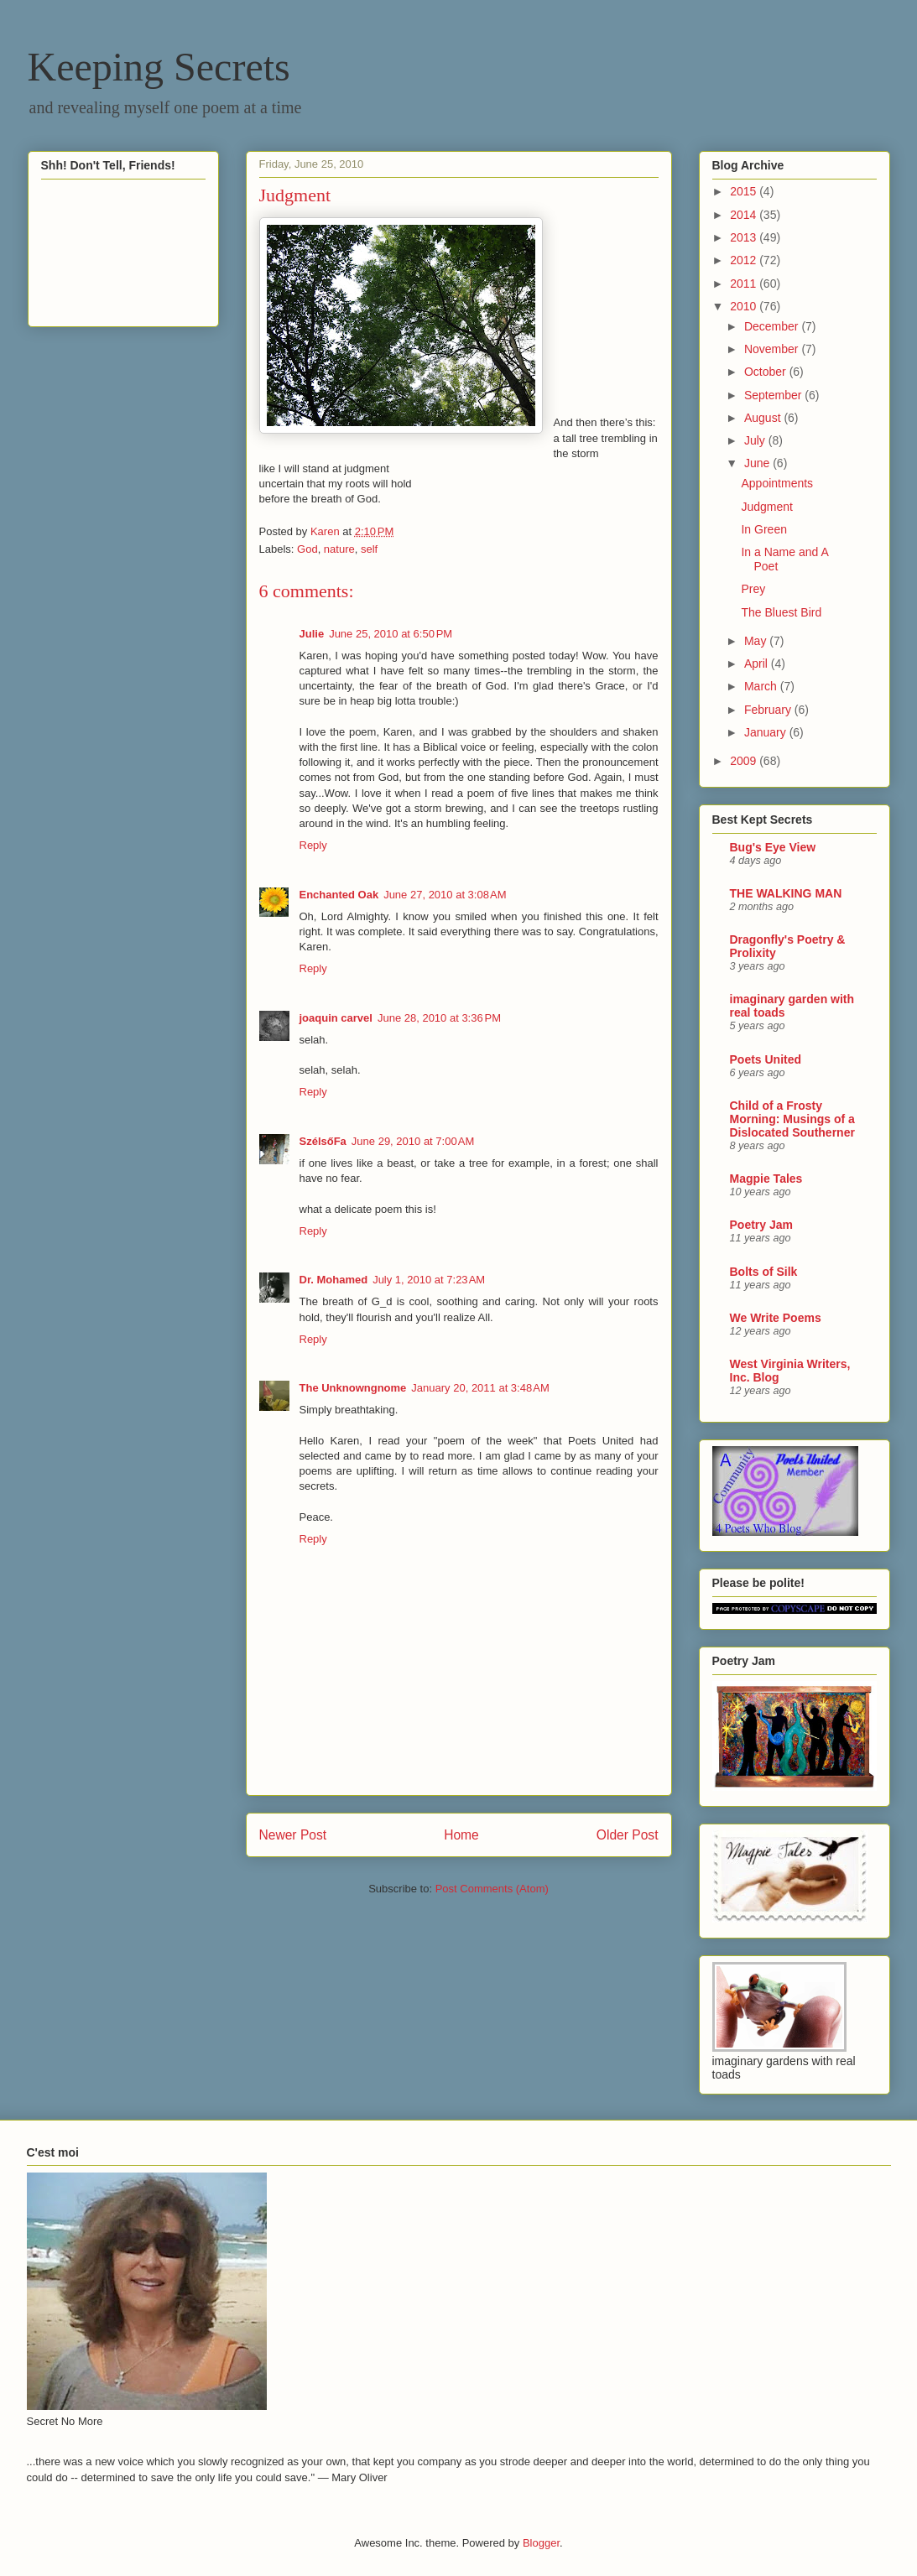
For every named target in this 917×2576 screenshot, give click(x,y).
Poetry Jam (761, 1224)
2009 (744, 761)
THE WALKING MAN (786, 893)
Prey (753, 589)
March (762, 686)
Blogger (541, 2543)
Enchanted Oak (339, 894)
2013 (744, 237)
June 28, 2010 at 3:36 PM (439, 1018)
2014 (744, 214)
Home (461, 1835)
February (769, 709)
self (369, 549)
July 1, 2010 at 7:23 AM (429, 1279)
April (757, 663)
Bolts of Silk (764, 1271)
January (766, 732)
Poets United (766, 1059)
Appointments (777, 483)
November (772, 349)
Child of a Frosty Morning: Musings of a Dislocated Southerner (792, 1119)
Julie (312, 633)
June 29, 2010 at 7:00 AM (413, 1141)
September (774, 395)
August (764, 417)
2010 (744, 306)
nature (339, 549)
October (766, 371)
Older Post (628, 1835)
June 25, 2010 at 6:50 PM (390, 633)
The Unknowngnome (353, 1388)
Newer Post (293, 1835)
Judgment (766, 506)
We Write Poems (775, 1317)
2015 (744, 191)
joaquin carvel (336, 1018)
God (307, 549)
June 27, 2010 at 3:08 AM (444, 894)
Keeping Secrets (159, 66)
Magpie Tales (766, 1178)
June (758, 463)
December (772, 326)
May (756, 641)
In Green (763, 529)
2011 (744, 283)
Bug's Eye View (773, 847)
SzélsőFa (323, 1141)
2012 (744, 260)
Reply (313, 845)
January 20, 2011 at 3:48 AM (480, 1388)
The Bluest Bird (781, 612)
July (756, 440)
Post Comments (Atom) (492, 1888)
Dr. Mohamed (334, 1279)
